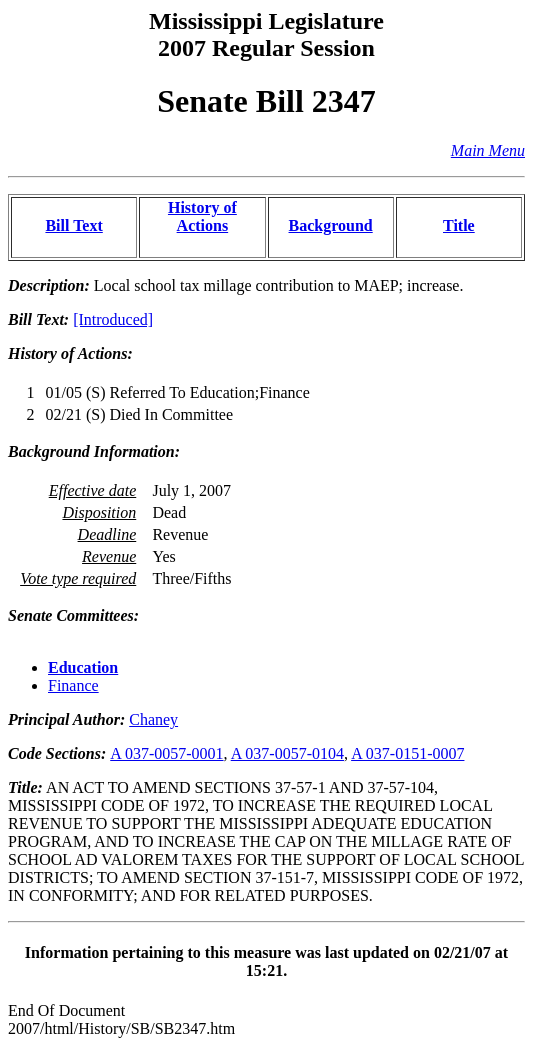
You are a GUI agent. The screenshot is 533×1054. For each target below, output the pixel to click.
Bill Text (73, 225)
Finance (73, 685)
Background (331, 225)
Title (459, 225)
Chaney (153, 719)
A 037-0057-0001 (166, 753)
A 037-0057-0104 (287, 753)
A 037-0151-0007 (407, 753)
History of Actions (202, 216)
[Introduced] (113, 319)
